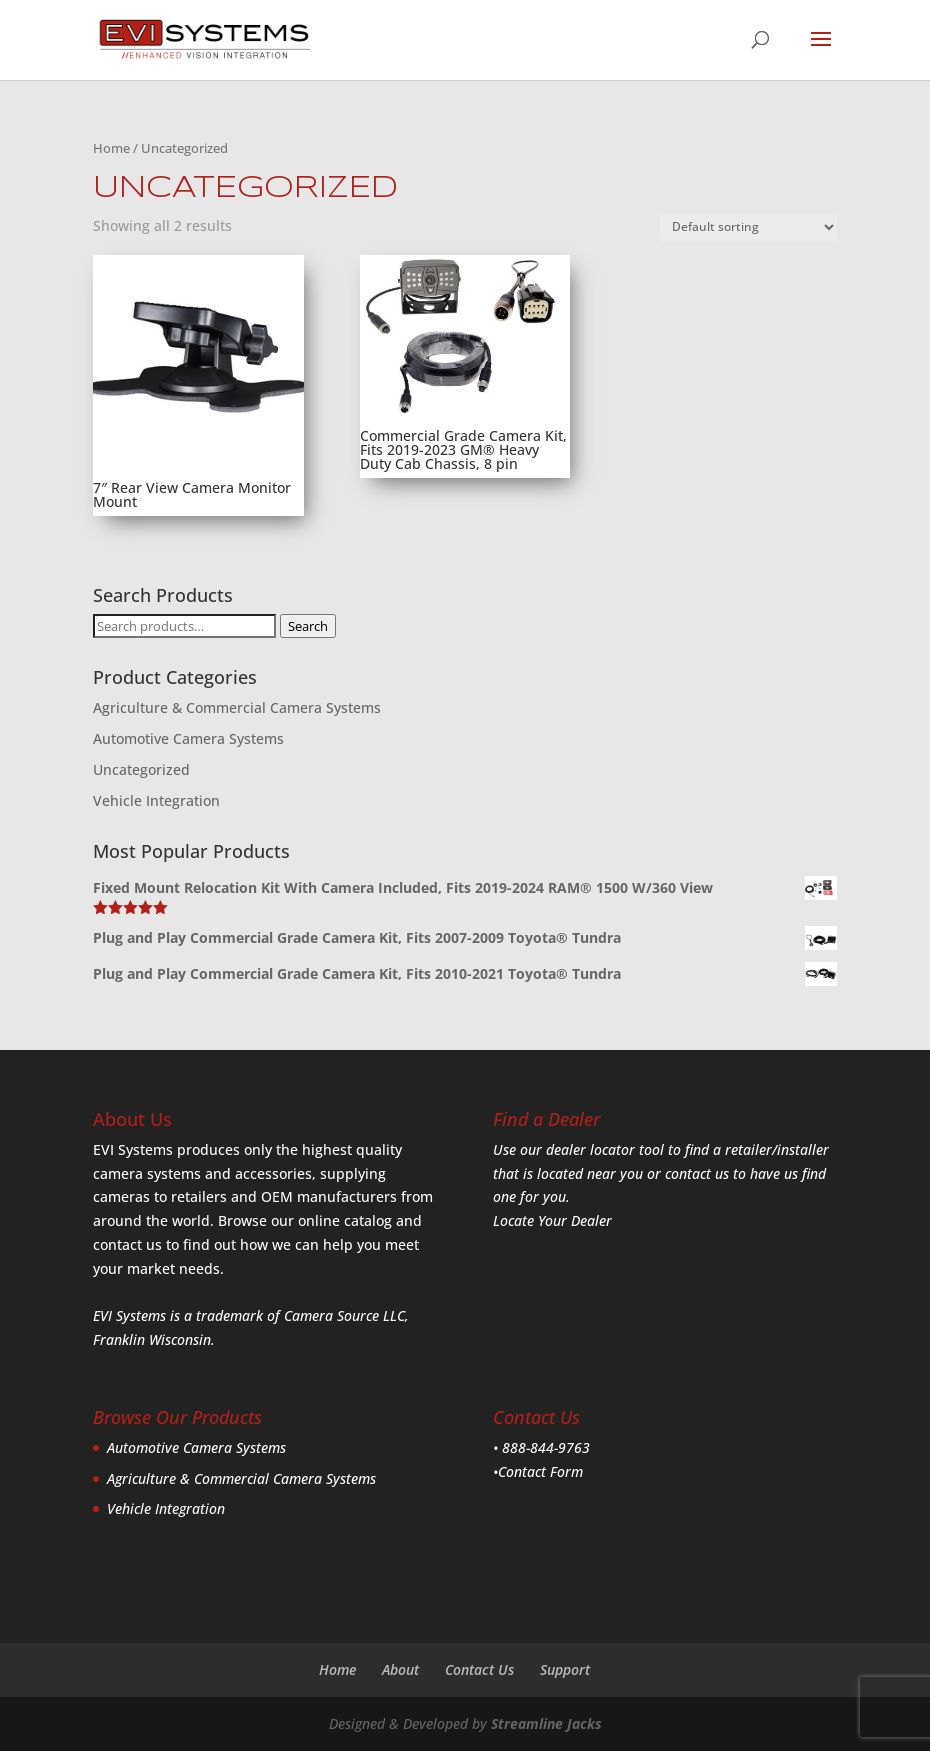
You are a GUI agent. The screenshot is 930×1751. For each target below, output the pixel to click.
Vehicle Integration (156, 800)
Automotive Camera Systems (188, 738)
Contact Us (479, 1669)
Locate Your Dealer (552, 1220)
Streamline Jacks (546, 1723)
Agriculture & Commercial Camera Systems (237, 707)
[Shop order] (748, 227)
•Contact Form (538, 1471)
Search (308, 626)
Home (111, 148)
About (400, 1669)
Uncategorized (141, 769)
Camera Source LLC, (344, 1315)
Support (565, 1669)
